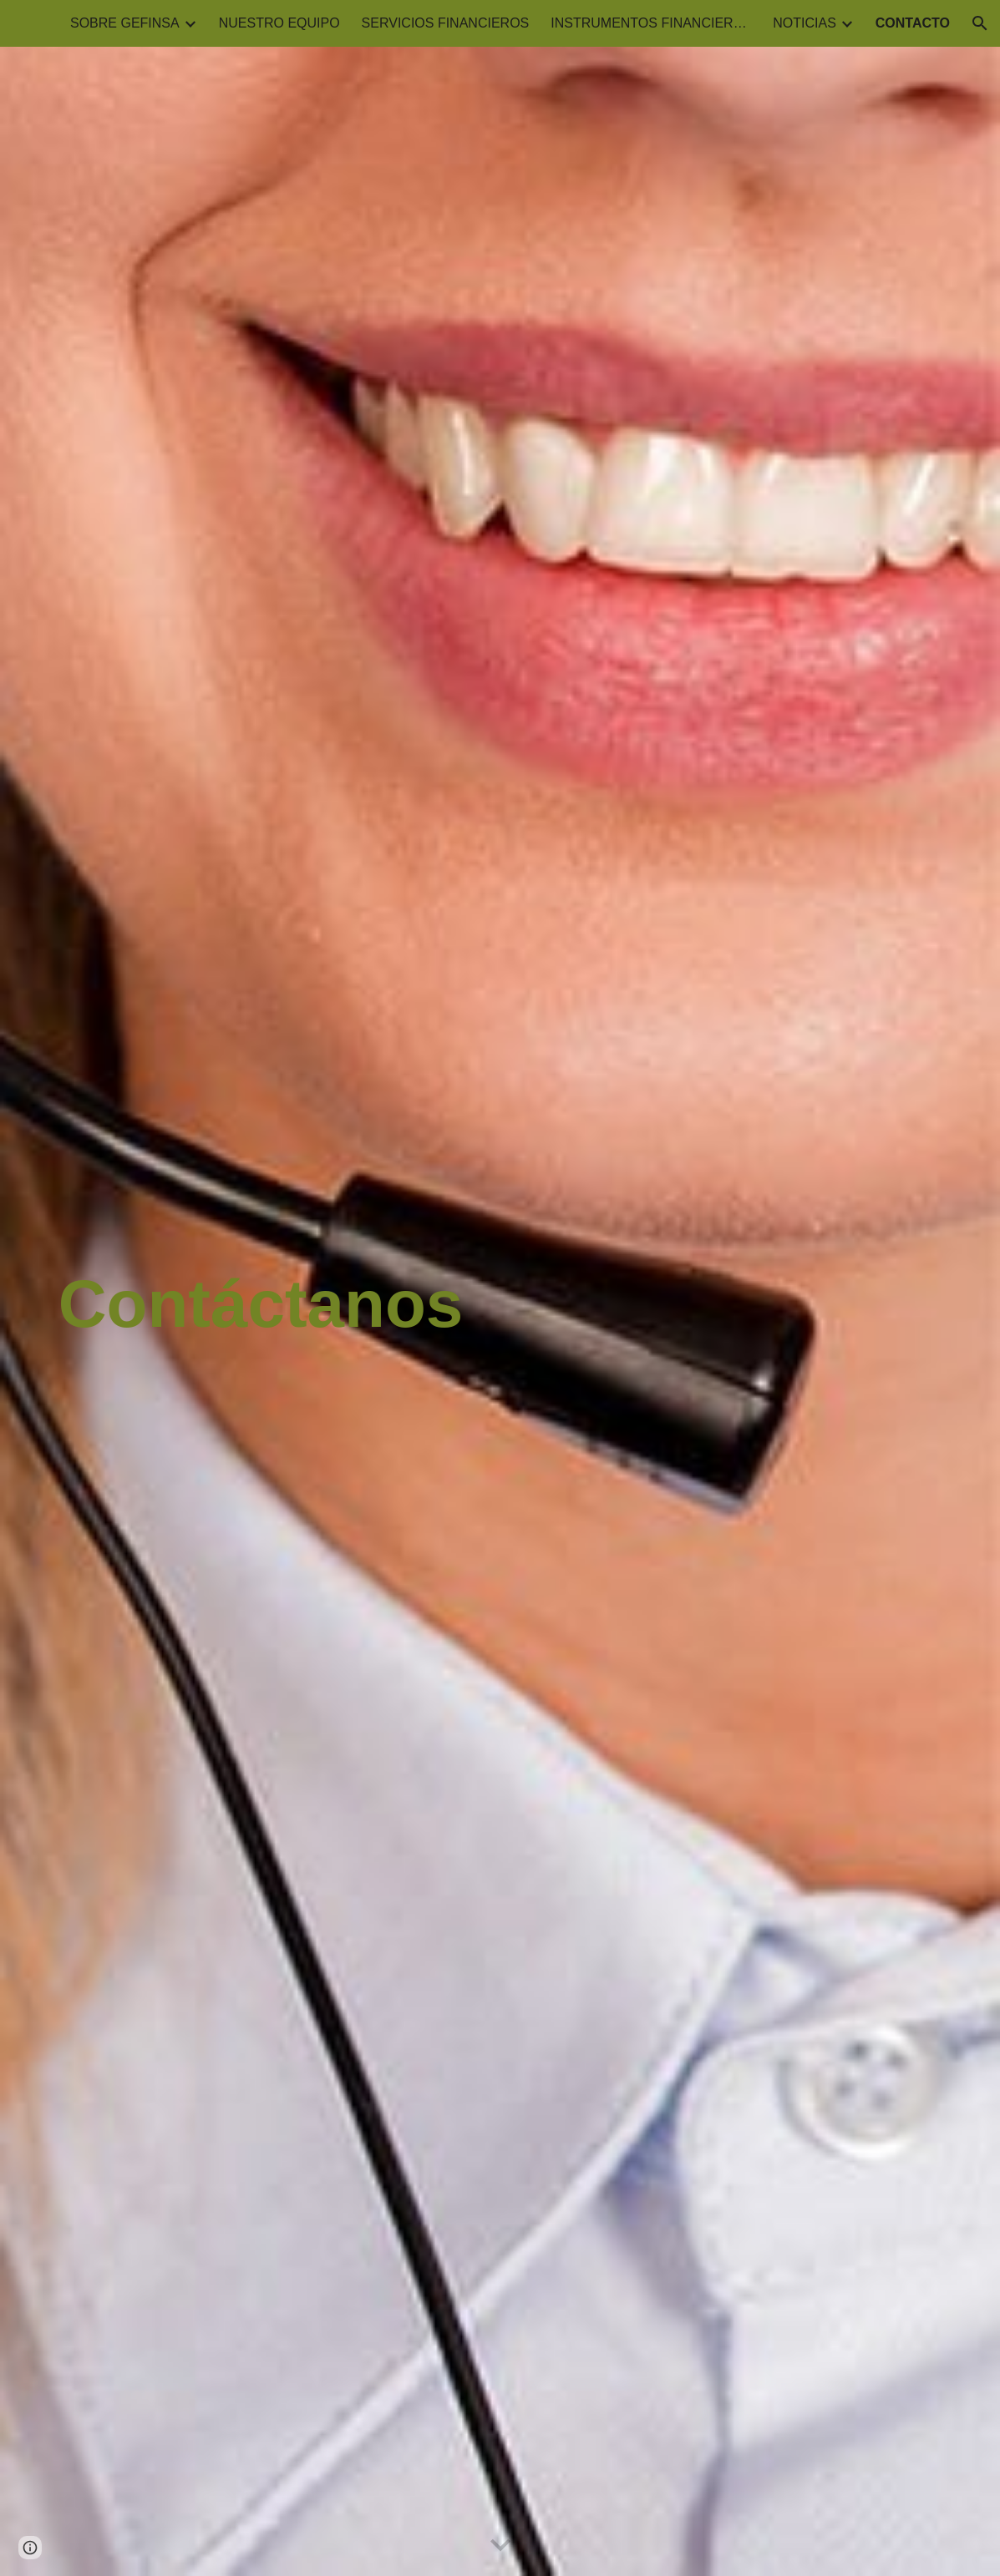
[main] (500, 1312)
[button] (980, 23)
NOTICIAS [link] (804, 23)
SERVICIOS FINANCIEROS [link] (446, 23)
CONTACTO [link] (913, 23)
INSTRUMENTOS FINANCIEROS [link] (651, 23)
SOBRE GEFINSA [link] (125, 23)
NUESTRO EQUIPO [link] (279, 23)
